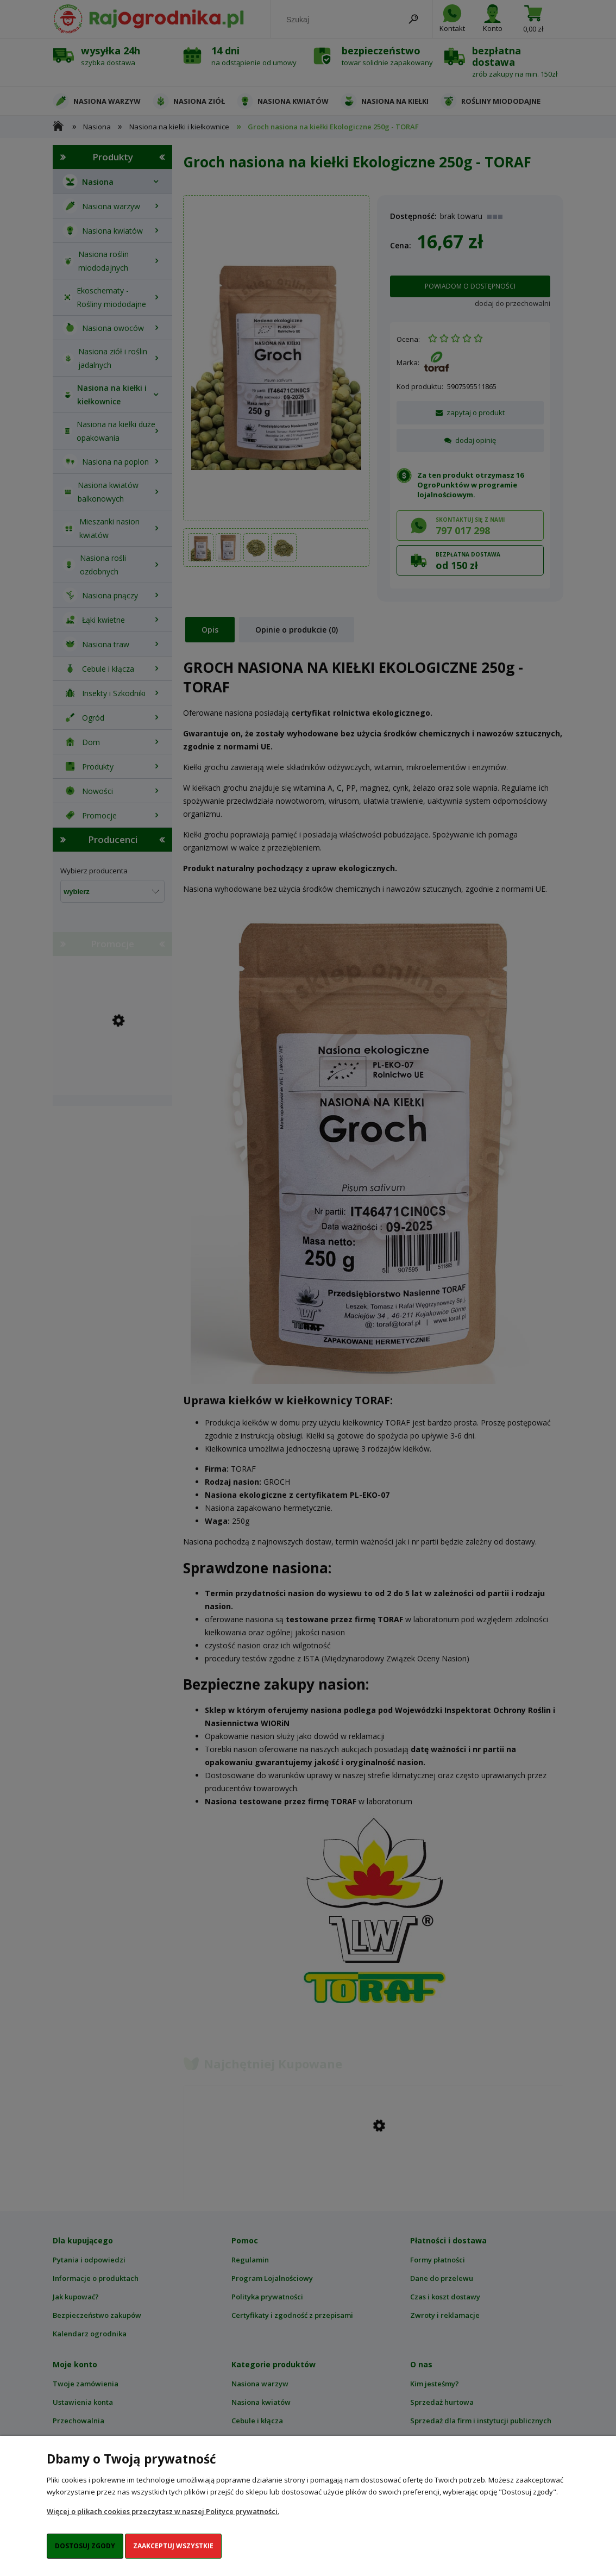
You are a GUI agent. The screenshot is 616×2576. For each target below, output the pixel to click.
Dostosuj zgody (85, 2545)
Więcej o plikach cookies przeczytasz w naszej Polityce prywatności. (163, 2511)
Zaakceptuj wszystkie (173, 2545)
